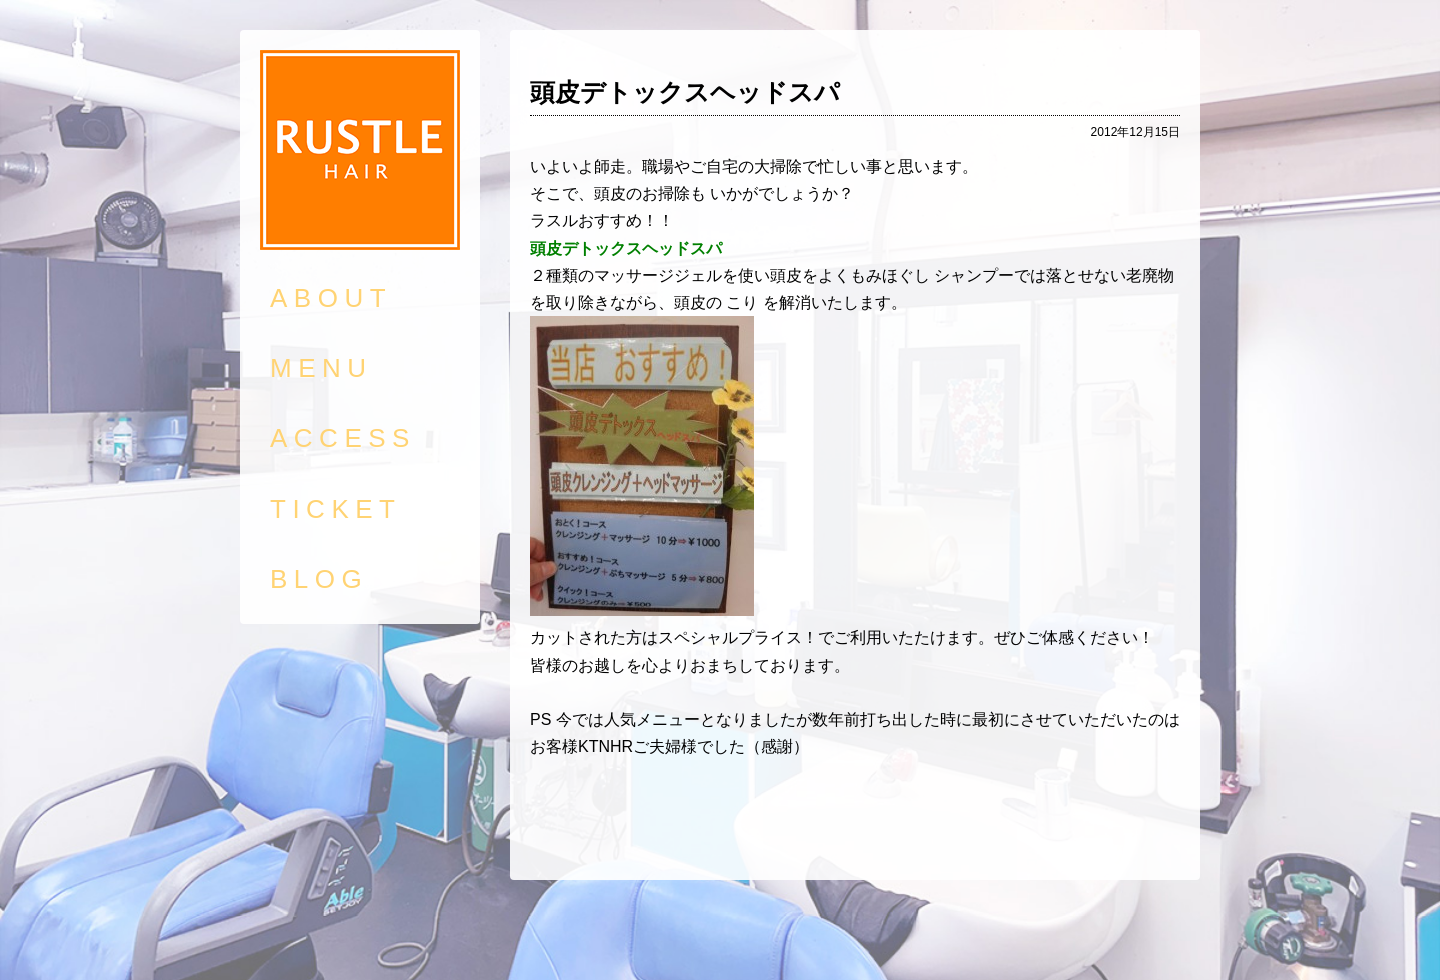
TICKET (335, 509)
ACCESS (343, 438)
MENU (321, 368)
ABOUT (331, 298)
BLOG (319, 579)
